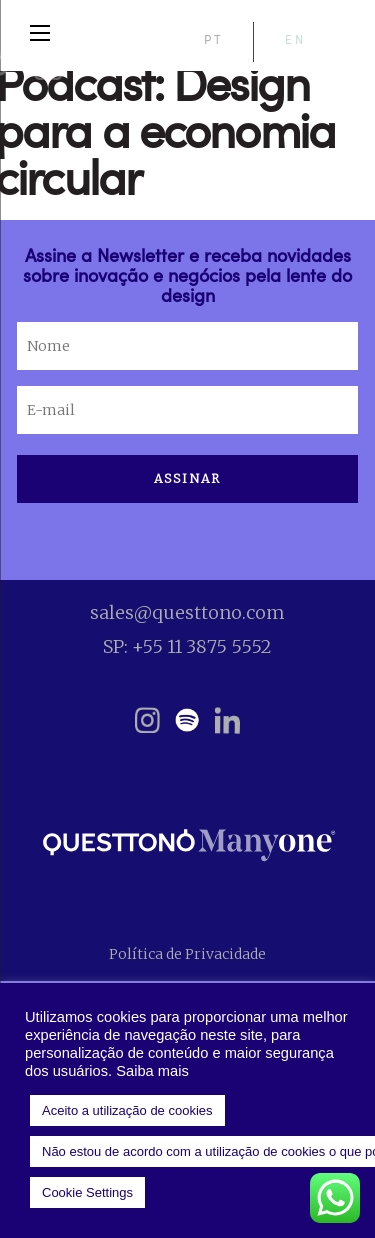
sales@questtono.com (187, 612)
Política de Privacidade (187, 954)
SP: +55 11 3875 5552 (187, 646)
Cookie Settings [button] (87, 1192)
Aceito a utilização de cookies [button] (127, 1110)
